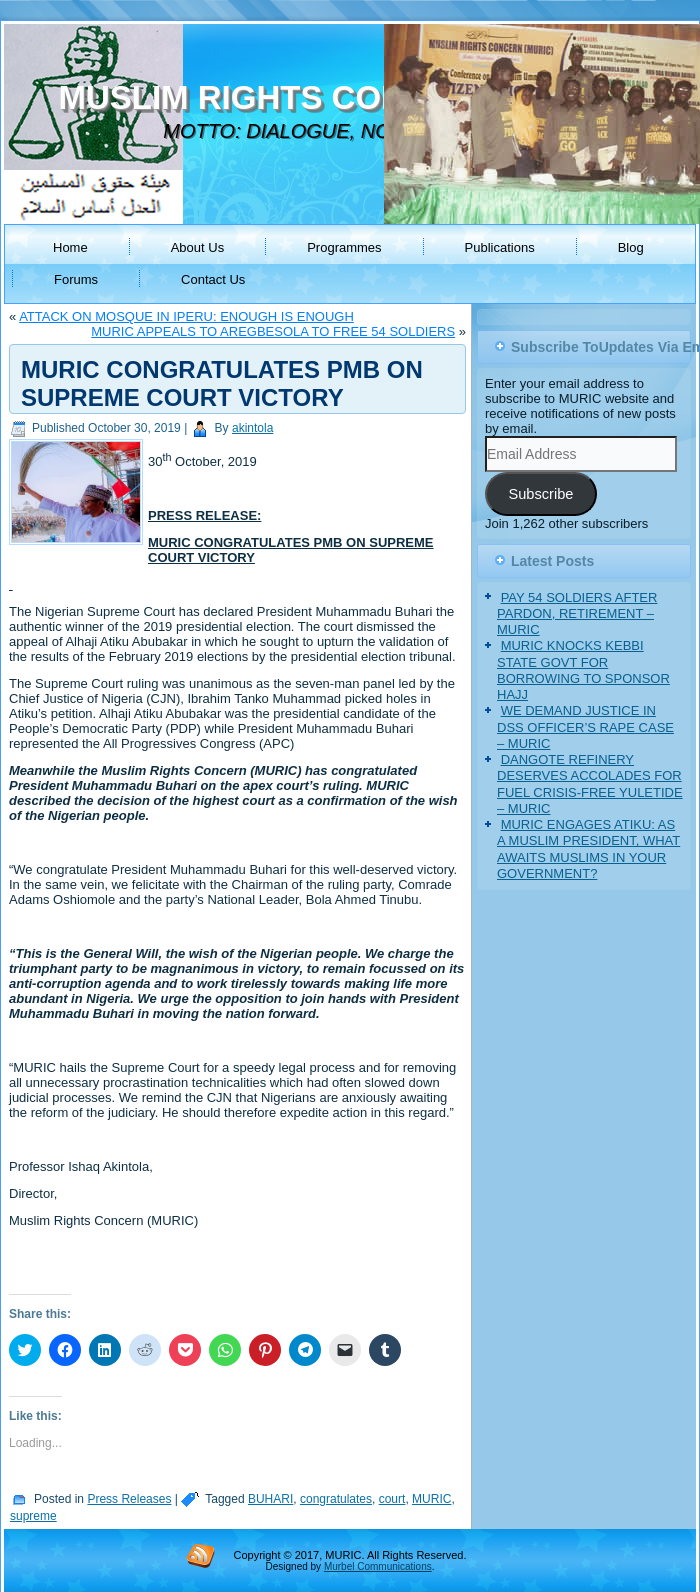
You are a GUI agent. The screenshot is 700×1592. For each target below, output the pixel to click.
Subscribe (540, 494)
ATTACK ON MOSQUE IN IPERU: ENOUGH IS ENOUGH (186, 316)
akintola (252, 428)
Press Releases (129, 1499)
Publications (500, 247)
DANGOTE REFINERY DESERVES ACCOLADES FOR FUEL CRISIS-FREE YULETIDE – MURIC (590, 784)
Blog (631, 247)
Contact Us (213, 279)
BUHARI (270, 1499)
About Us (197, 247)
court (392, 1499)
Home (70, 247)
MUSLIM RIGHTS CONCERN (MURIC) (347, 97)
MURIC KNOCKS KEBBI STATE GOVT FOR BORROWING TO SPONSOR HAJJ (583, 670)
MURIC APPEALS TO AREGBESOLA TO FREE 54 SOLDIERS (273, 331)
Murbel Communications (378, 1566)
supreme (33, 1516)
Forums (76, 279)
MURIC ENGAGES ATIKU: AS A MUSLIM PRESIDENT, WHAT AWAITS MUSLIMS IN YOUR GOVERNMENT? (588, 849)
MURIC (431, 1499)
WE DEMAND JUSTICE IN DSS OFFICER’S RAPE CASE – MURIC (585, 727)
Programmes (344, 247)
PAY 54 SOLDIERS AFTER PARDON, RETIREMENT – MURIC (577, 614)
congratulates (336, 1499)
